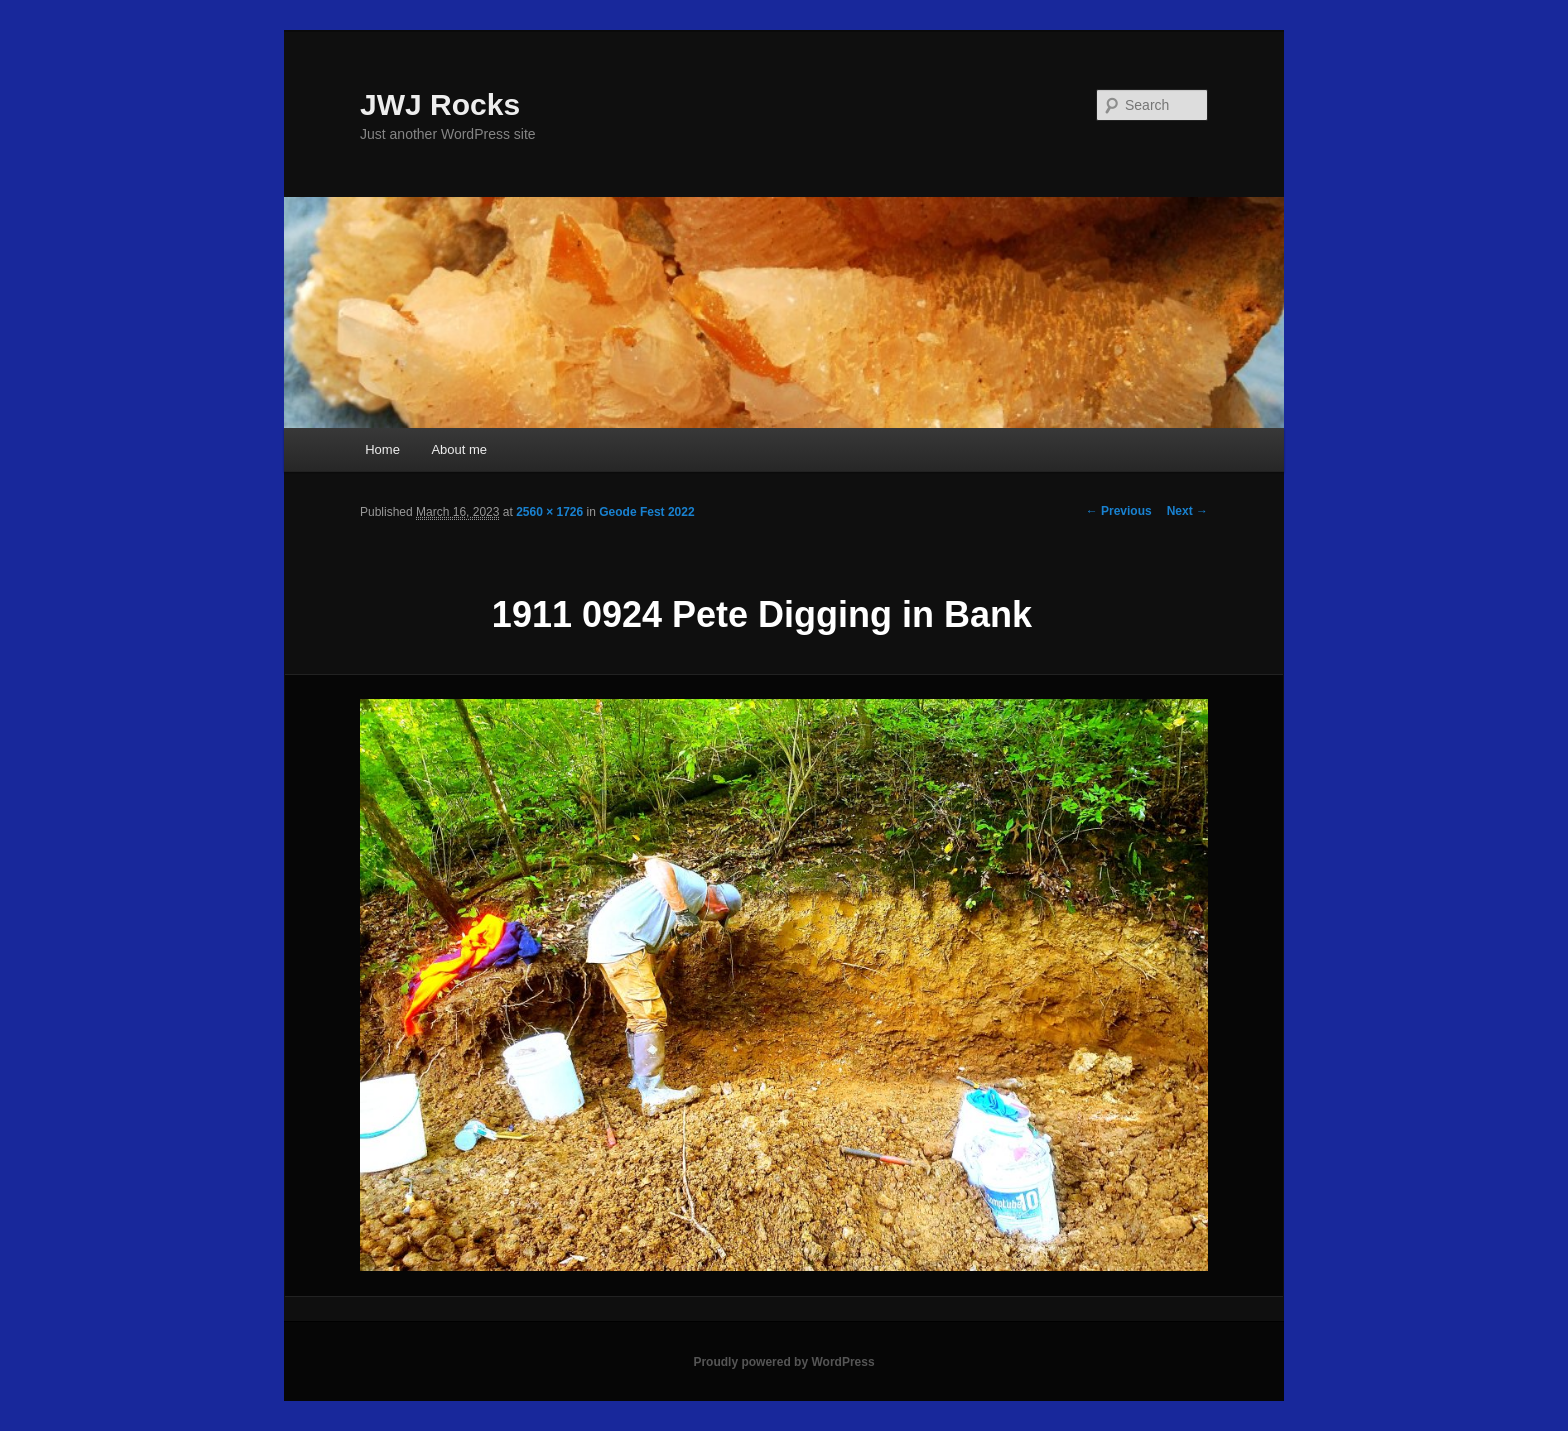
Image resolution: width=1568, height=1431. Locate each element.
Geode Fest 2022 (646, 512)
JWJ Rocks (440, 104)
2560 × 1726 (549, 512)
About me (459, 449)
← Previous (1119, 511)
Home (382, 449)
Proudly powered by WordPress (783, 1362)
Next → (1187, 511)
